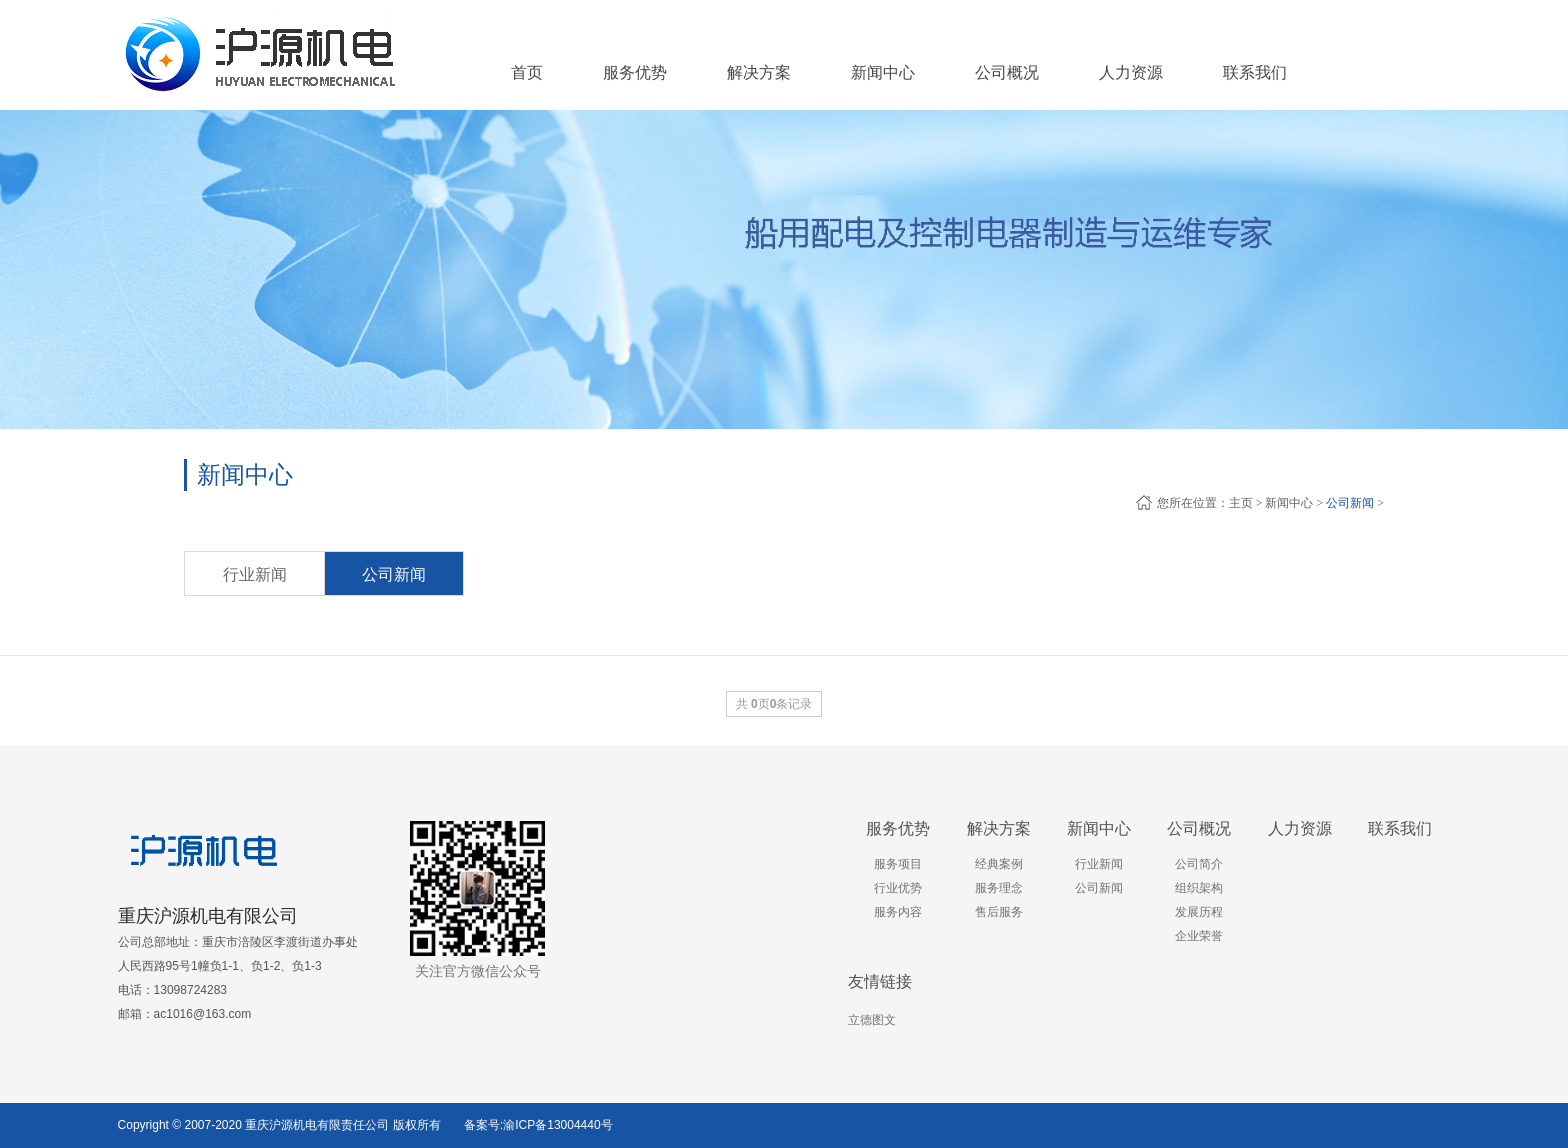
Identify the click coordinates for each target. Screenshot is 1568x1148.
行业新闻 (255, 574)
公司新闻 (1350, 503)
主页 (1241, 503)
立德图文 (872, 1020)
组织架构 (1199, 888)
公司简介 (1199, 864)
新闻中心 (1289, 503)
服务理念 (999, 888)
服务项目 (898, 864)
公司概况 (1199, 828)
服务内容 (898, 912)
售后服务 (999, 912)
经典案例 (999, 864)
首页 (527, 72)
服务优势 (898, 828)
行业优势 (898, 888)
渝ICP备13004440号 (557, 1125)
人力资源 (1300, 828)
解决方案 (999, 828)
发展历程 (1199, 912)
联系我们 (1400, 828)
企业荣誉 (1199, 936)
